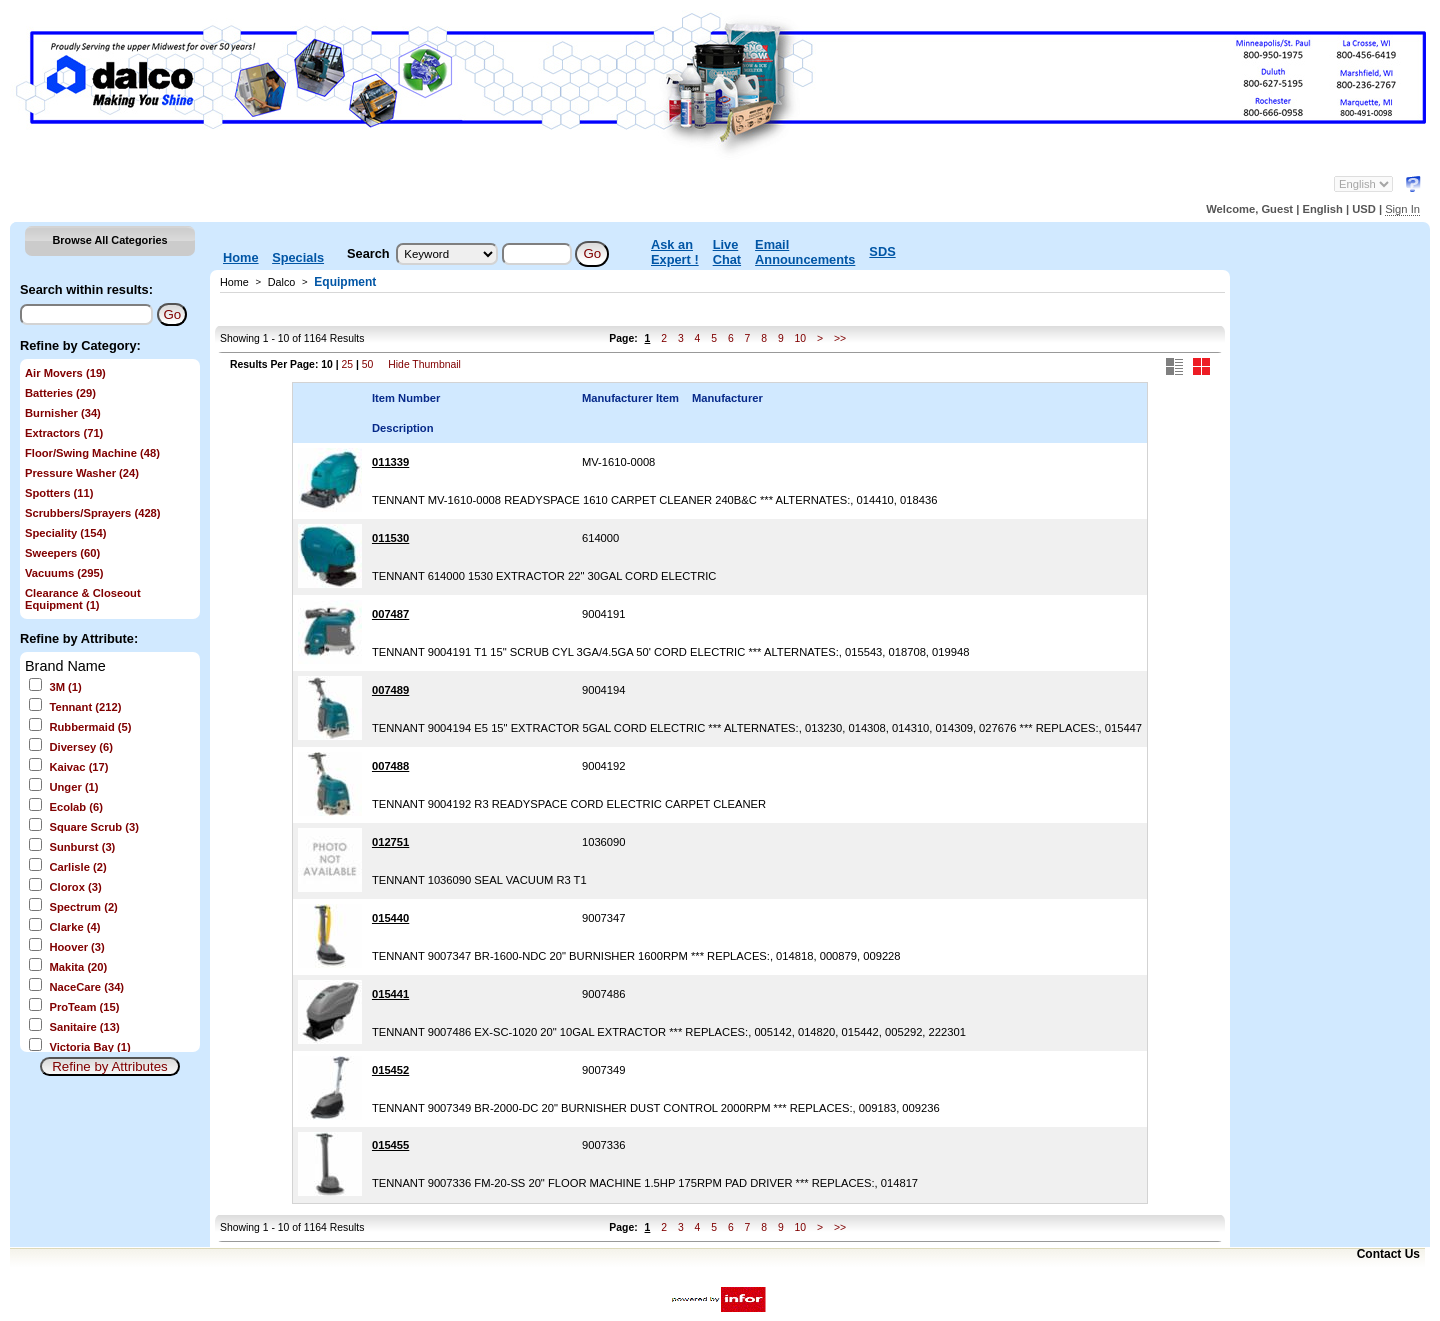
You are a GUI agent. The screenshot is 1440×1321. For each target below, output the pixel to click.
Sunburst (82, 847)
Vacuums (64, 573)
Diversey (80, 747)
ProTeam (84, 1007)
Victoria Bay (89, 1047)
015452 (390, 1070)
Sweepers (62, 553)
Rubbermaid (90, 727)
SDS (882, 251)
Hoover (76, 947)
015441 (390, 994)
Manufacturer (727, 398)
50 (368, 364)
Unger (73, 787)
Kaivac (78, 767)
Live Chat (727, 252)
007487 (390, 614)
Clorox (75, 887)
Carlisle (77, 867)
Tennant (85, 707)
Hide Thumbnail (424, 364)
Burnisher (63, 413)
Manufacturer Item (630, 398)
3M (65, 687)
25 (347, 364)
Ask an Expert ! (675, 252)
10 (801, 338)
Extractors (64, 433)
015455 (390, 1145)
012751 (390, 842)
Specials (298, 257)
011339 (390, 462)
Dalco (282, 282)
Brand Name (65, 666)
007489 (390, 690)
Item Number (406, 398)
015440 (390, 918)
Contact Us (1388, 1254)
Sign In (1402, 209)
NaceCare (86, 987)
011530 (390, 538)
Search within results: (86, 289)
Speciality (65, 533)
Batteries (60, 393)
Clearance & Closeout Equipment (83, 599)
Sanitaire (84, 1027)
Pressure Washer (82, 473)
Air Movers (65, 373)
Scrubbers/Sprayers (93, 513)
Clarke (74, 927)
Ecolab (75, 807)
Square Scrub (94, 827)
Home (241, 257)
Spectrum (83, 907)
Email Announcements (805, 252)
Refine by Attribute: (79, 638)
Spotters (59, 493)
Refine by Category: (80, 345)
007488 (390, 766)
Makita (78, 967)
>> (840, 338)
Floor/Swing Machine (92, 453)
